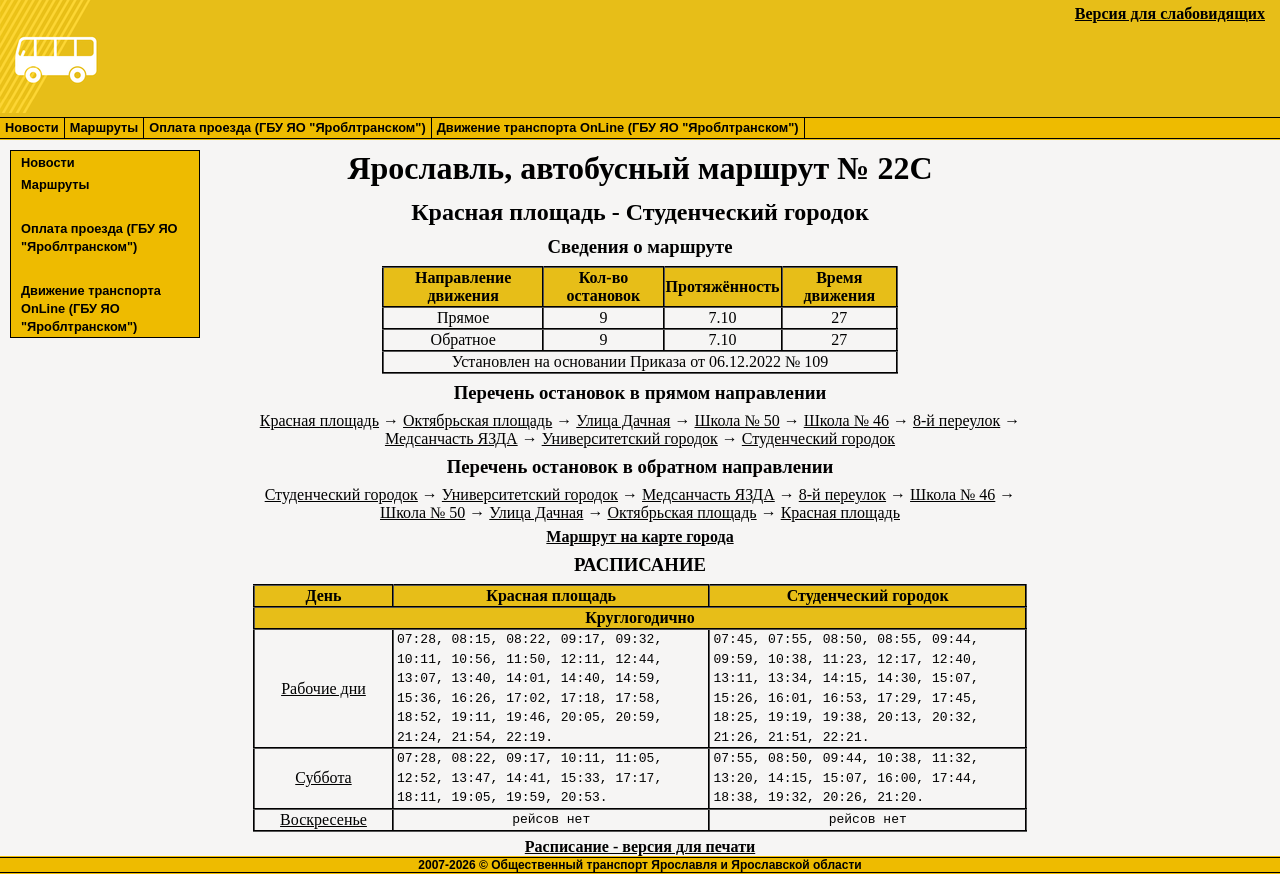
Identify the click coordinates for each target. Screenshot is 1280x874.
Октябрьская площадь (477, 420)
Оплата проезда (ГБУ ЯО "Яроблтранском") (287, 127)
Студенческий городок (818, 438)
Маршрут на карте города (639, 536)
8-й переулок (956, 420)
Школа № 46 (846, 420)
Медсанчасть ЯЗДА (451, 438)
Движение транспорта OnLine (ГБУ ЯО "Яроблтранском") (618, 127)
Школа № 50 (736, 420)
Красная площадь (319, 420)
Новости (32, 127)
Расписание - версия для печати (640, 846)
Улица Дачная (623, 420)
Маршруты (104, 127)
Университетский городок (630, 438)
